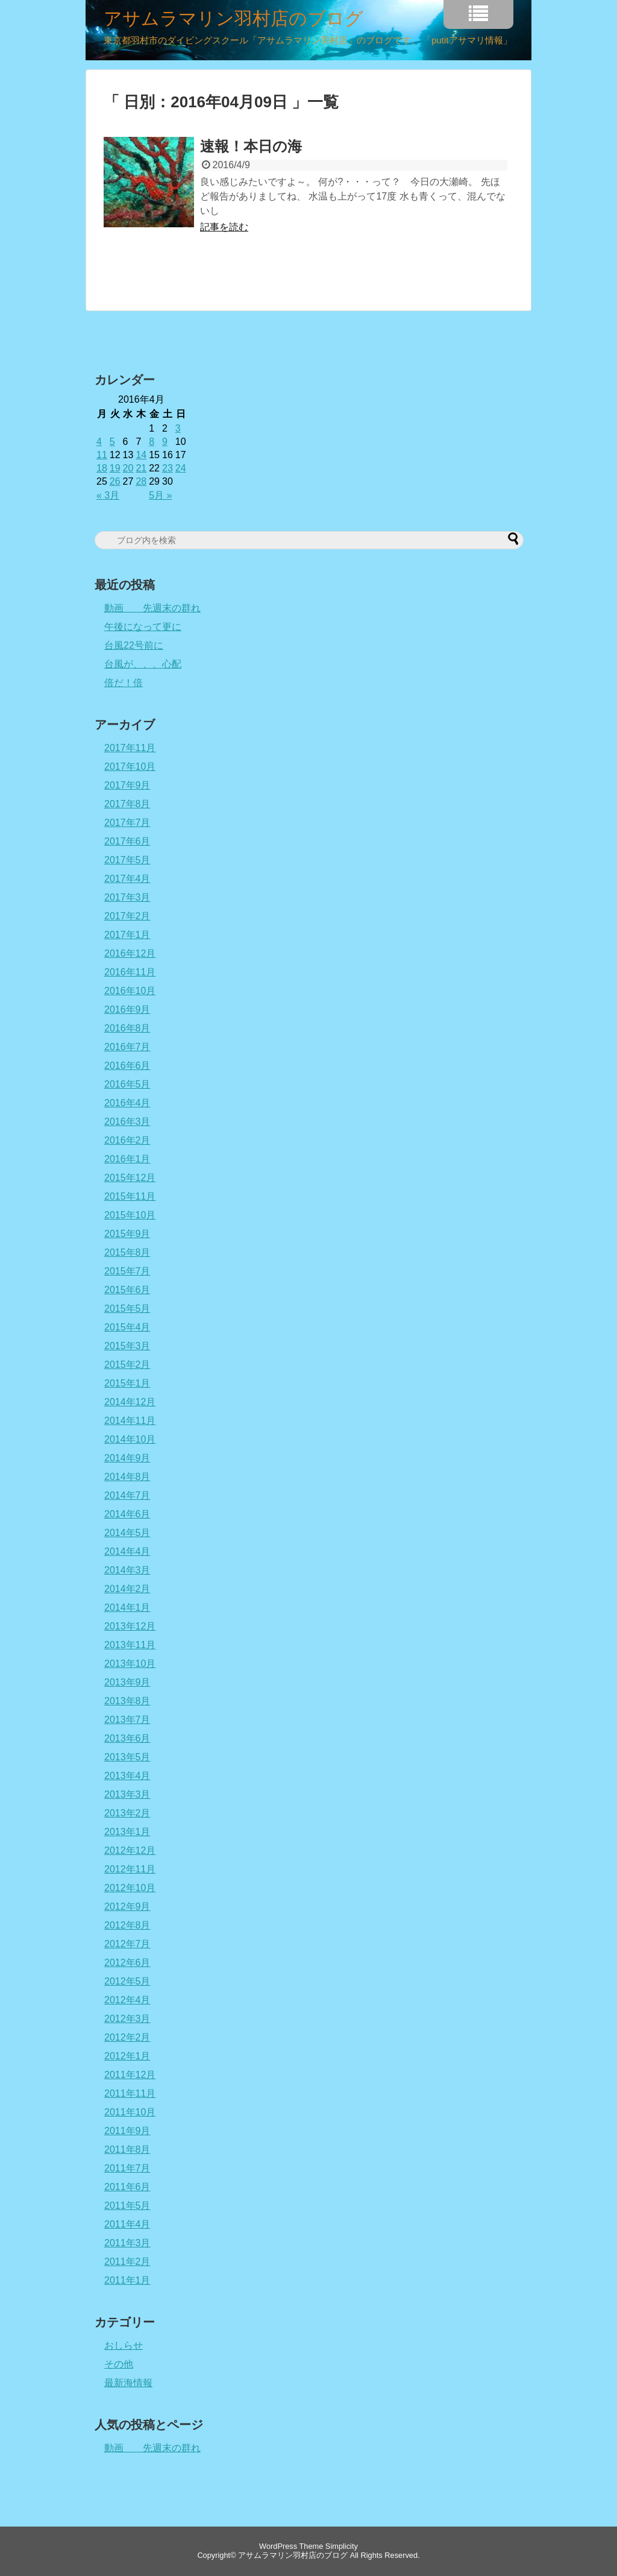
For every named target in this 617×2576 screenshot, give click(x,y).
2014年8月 (127, 1477)
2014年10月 (129, 1439)
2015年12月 (129, 1178)
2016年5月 (127, 1084)
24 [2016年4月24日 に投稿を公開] (180, 468)
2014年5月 (127, 1533)
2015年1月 (127, 1383)
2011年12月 (129, 2075)
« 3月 (107, 495)
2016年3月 (127, 1121)
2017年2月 (127, 916)
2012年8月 (127, 1925)
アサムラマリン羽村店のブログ (233, 19)
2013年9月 (127, 1682)
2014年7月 (127, 1495)
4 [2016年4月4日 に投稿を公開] (99, 441)
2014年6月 (127, 1514)
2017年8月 (127, 804)
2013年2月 (127, 1813)
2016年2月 (127, 1140)
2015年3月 (127, 1346)
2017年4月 (127, 879)
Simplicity (341, 2546)
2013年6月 (127, 1738)
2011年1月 (127, 2280)
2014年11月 (129, 1421)
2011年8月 (127, 2149)
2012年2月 (127, 2037)
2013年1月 (127, 1832)
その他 (118, 2364)
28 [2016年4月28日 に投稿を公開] (141, 481)
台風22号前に (133, 645)
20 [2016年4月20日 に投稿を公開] (128, 468)
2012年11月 (129, 1869)
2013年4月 (127, 1776)
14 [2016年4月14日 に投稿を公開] (141, 455)
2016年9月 (127, 1009)
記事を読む (224, 227)
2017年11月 (129, 748)
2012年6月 (127, 1962)
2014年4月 (127, 1551)
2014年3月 (127, 1570)
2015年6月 (127, 1290)
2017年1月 (127, 935)
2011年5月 (127, 2205)
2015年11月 (129, 1196)
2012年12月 (129, 1850)
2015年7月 (127, 1271)
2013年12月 (129, 1626)
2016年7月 (127, 1047)
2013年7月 (127, 1720)
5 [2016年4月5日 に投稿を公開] (112, 441)
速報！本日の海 (251, 146)
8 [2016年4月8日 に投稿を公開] (151, 441)
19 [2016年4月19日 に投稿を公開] (115, 468)
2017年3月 (127, 897)
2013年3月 (127, 1794)
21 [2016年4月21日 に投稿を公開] (141, 468)
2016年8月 (127, 1028)
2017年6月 (127, 841)
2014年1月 (127, 1607)
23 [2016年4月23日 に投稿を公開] (167, 468)
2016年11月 (129, 972)
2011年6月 (127, 2187)
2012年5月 (127, 1981)
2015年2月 (127, 1364)
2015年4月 (127, 1327)
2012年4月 (127, 2000)
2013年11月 (129, 1645)
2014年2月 (127, 1589)
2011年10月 (129, 2112)
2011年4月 (127, 2224)
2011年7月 (127, 2168)
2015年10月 (129, 1215)
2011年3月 (127, 2243)
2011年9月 (127, 2131)
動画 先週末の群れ (152, 608)
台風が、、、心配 (142, 664)
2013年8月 (127, 1701)
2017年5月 (127, 860)
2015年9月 (127, 1234)
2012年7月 (127, 1944)
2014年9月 (127, 1458)
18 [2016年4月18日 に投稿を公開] (101, 468)
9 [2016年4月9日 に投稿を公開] (165, 441)
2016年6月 (127, 1065)
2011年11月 (129, 2093)
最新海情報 (128, 2383)
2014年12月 (129, 1402)
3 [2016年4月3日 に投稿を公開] (178, 428)
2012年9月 (127, 1906)
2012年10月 (129, 1888)
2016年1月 (127, 1159)
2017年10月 (129, 766)
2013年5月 (127, 1757)
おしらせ (123, 2345)
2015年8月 (127, 1252)
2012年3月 (127, 2019)
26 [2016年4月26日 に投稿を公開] (115, 481)
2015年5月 (127, 1308)
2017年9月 (127, 785)
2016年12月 (129, 953)
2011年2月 (127, 2261)
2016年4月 (127, 1103)
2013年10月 (129, 1663)
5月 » (160, 495)
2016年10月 (129, 991)
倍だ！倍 (123, 683)
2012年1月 (127, 2056)
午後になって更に (142, 627)
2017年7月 (127, 822)
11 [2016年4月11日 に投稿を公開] (101, 455)
